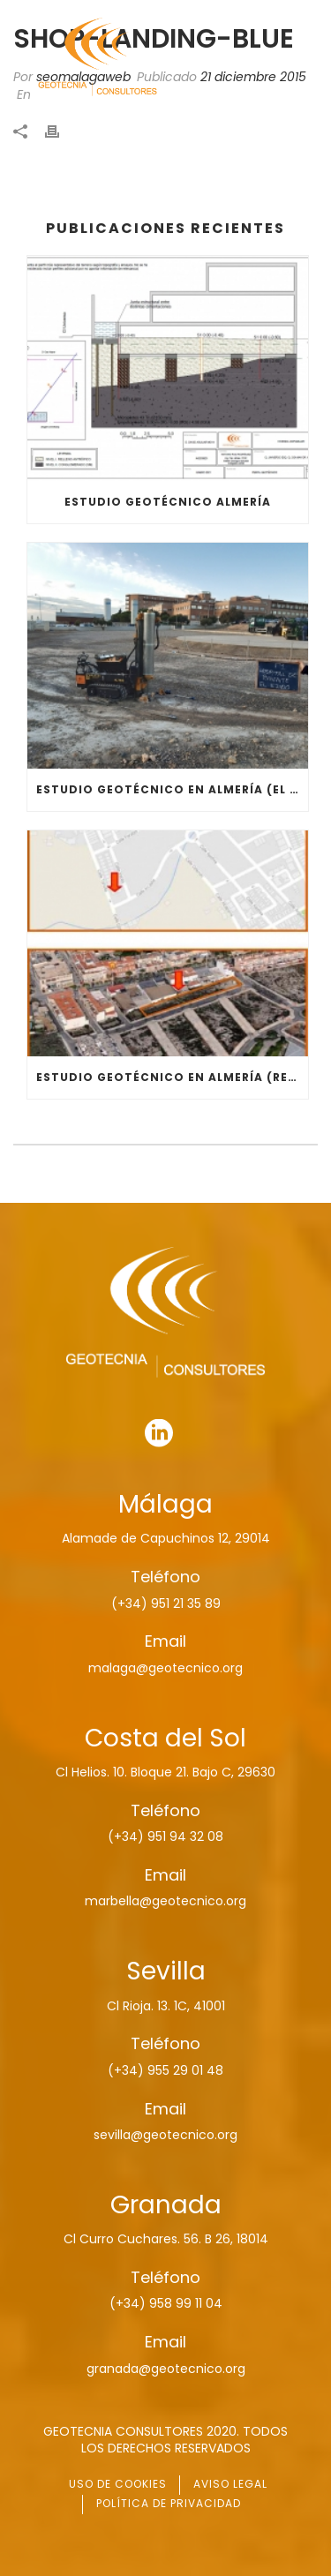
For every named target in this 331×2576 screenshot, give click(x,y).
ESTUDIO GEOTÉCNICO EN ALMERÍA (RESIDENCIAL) (172, 1077)
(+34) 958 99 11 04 (165, 2303)
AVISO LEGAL (230, 2483)
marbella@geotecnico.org (165, 1901)
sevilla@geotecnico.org (165, 2135)
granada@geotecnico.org (166, 2368)
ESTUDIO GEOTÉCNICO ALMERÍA (167, 501)
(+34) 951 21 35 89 (166, 1603)
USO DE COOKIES (118, 2483)
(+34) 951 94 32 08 (165, 1836)
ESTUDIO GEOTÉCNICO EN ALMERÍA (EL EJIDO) (172, 789)
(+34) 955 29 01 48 (165, 2070)
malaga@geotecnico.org (165, 1668)
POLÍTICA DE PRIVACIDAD (168, 2503)
